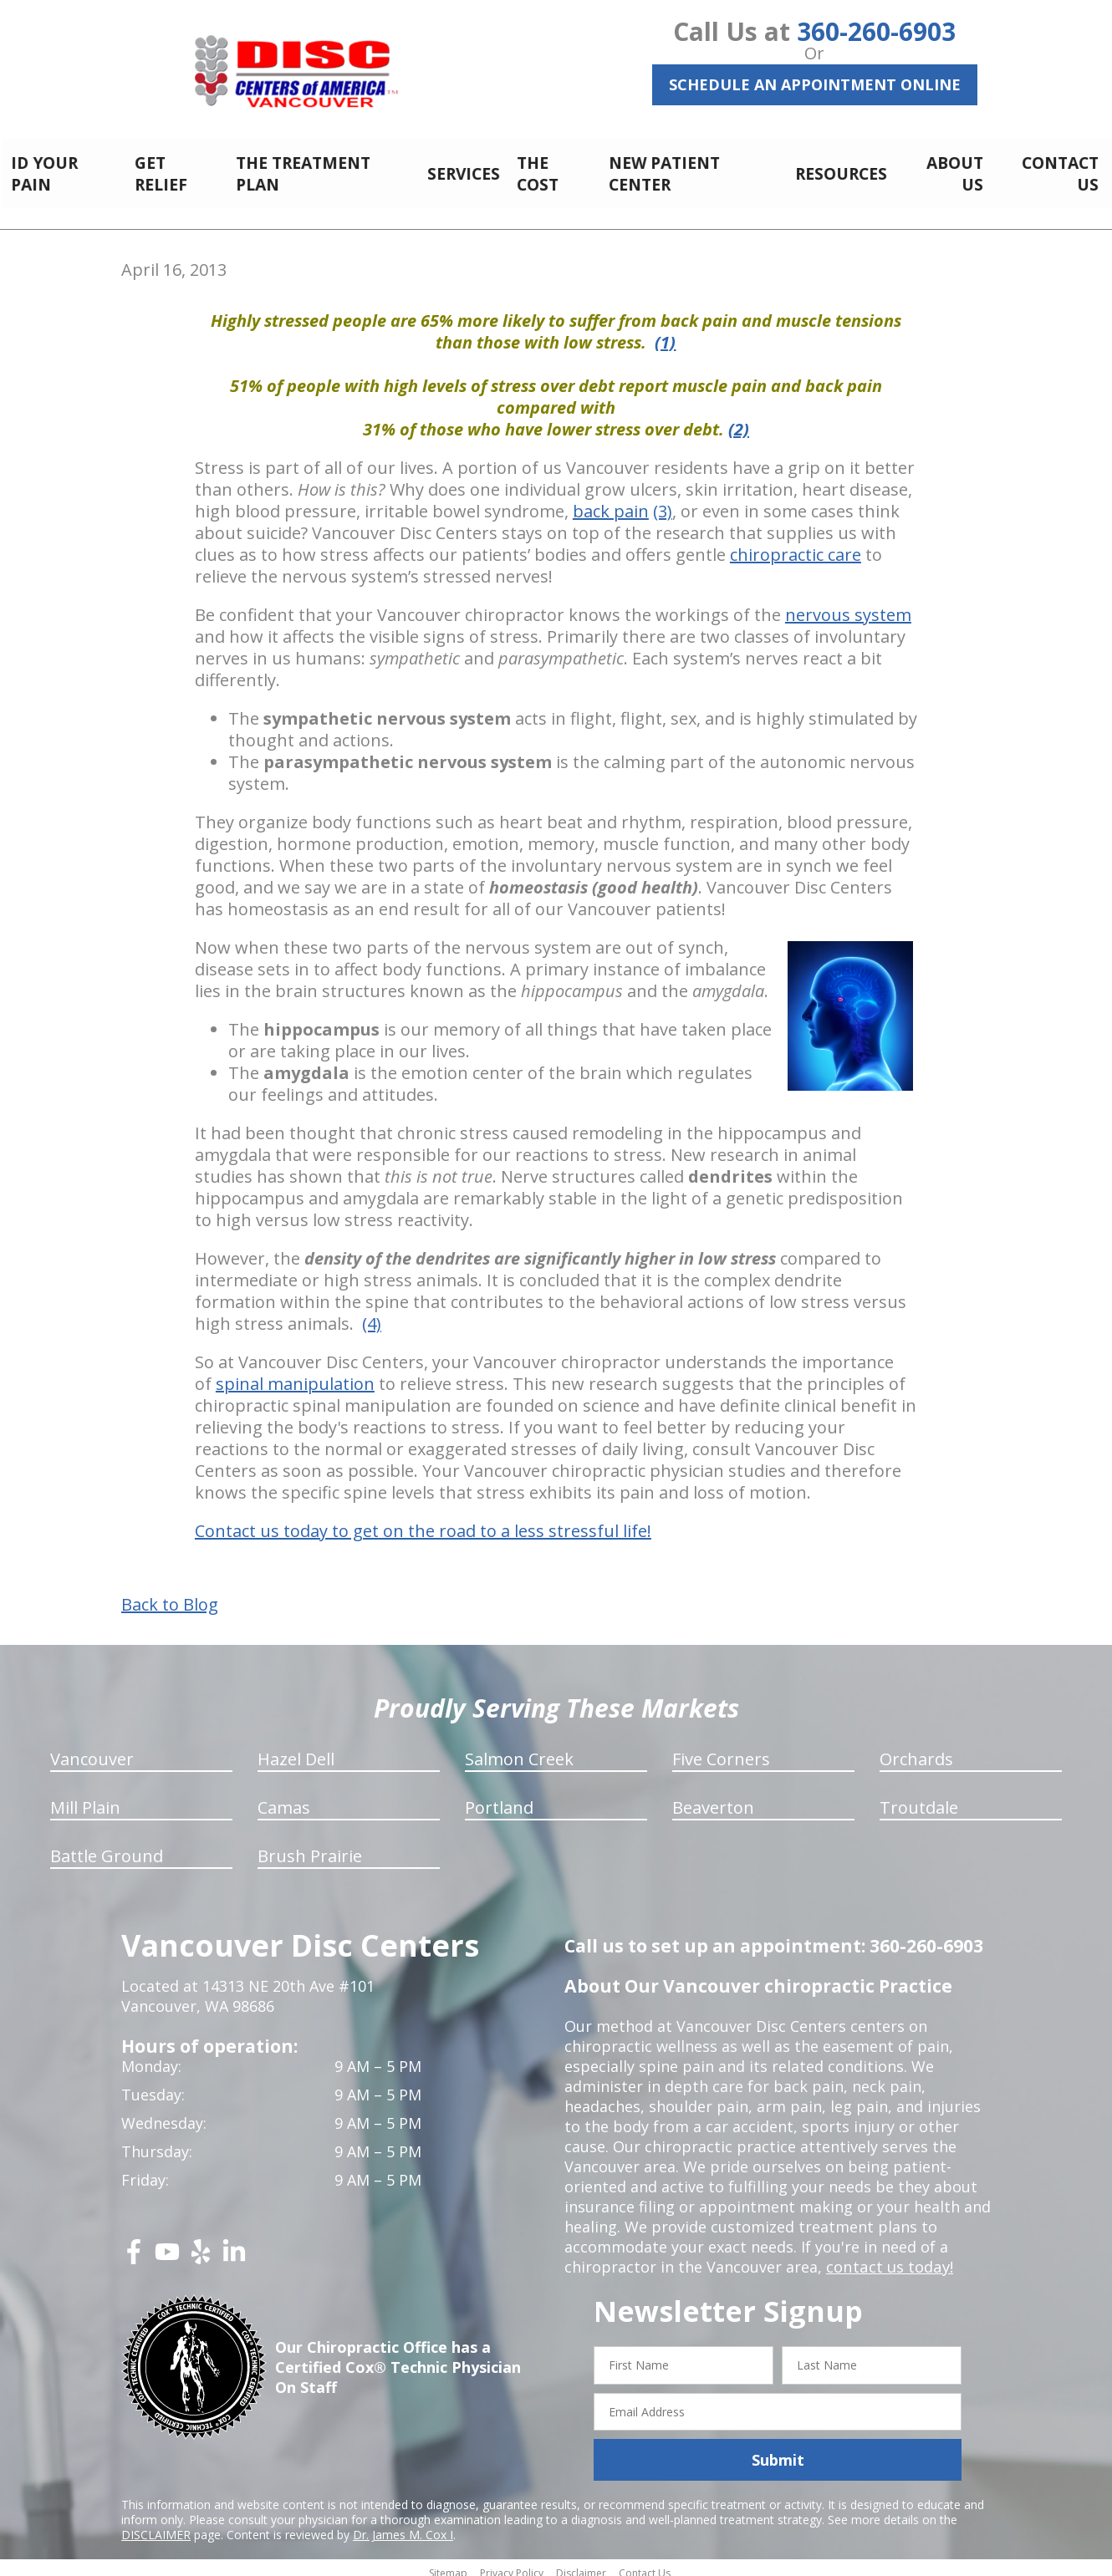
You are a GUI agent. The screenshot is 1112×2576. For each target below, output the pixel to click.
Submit (778, 2451)
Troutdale (919, 1798)
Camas (284, 1798)
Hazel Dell (296, 1750)
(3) (662, 502)
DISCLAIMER (156, 2525)
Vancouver (92, 1750)
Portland (499, 1798)
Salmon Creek (519, 1750)
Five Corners (721, 1750)
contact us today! (888, 2258)
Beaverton (713, 1798)
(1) (665, 333)
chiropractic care (795, 545)
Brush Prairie (310, 1846)
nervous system (848, 605)
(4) (371, 1314)
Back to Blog (169, 1595)
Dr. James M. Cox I (403, 2525)
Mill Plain (85, 1798)
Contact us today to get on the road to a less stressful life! (423, 1521)
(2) (738, 420)
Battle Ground (106, 1846)
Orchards (916, 1750)
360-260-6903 (876, 31)
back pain (611, 502)
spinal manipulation (295, 1374)
